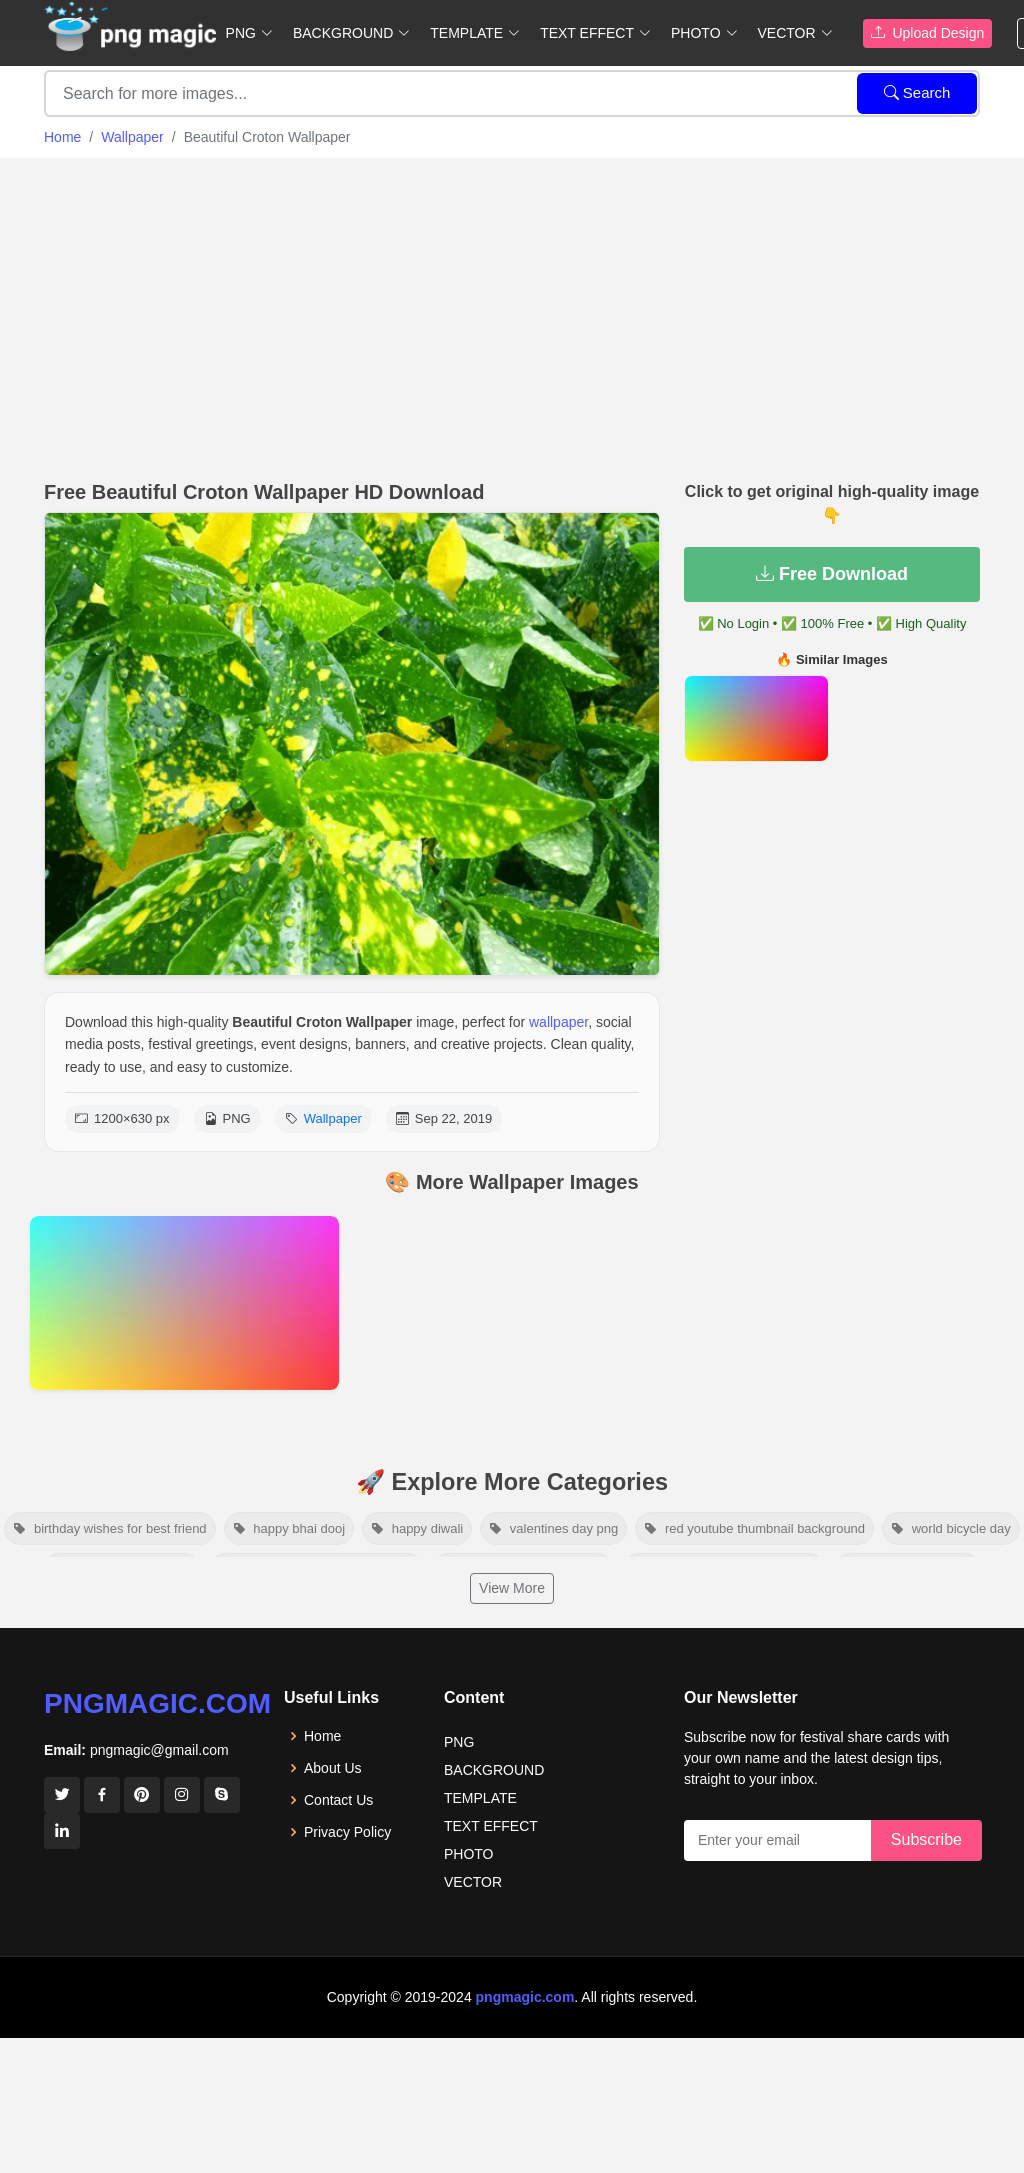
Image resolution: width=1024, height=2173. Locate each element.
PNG (459, 1742)
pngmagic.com (157, 1703)
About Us (333, 1768)
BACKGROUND (494, 1770)
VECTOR (473, 1882)
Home (62, 137)
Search (917, 92)
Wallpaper (132, 137)
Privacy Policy (347, 1832)
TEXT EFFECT (491, 1826)
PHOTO (469, 1854)
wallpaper (558, 1022)
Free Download (832, 574)
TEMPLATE (480, 1798)
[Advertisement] (512, 314)
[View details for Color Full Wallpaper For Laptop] (184, 1303)
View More (512, 1588)
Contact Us (338, 1800)
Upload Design (928, 33)
